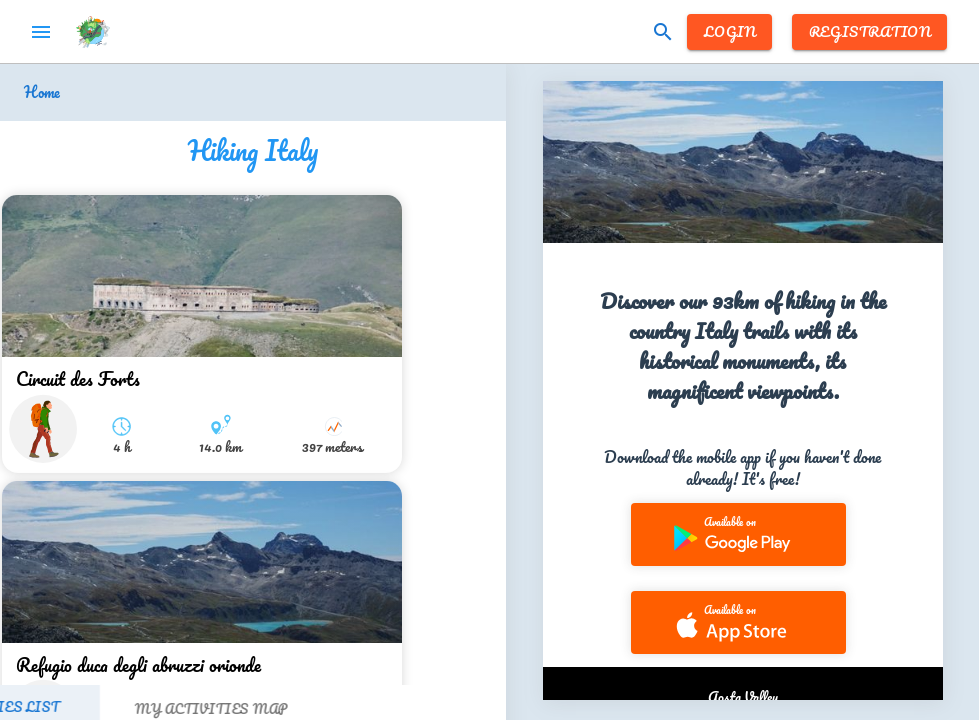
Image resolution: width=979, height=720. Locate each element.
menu (41, 32)
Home (42, 92)
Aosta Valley (743, 696)
